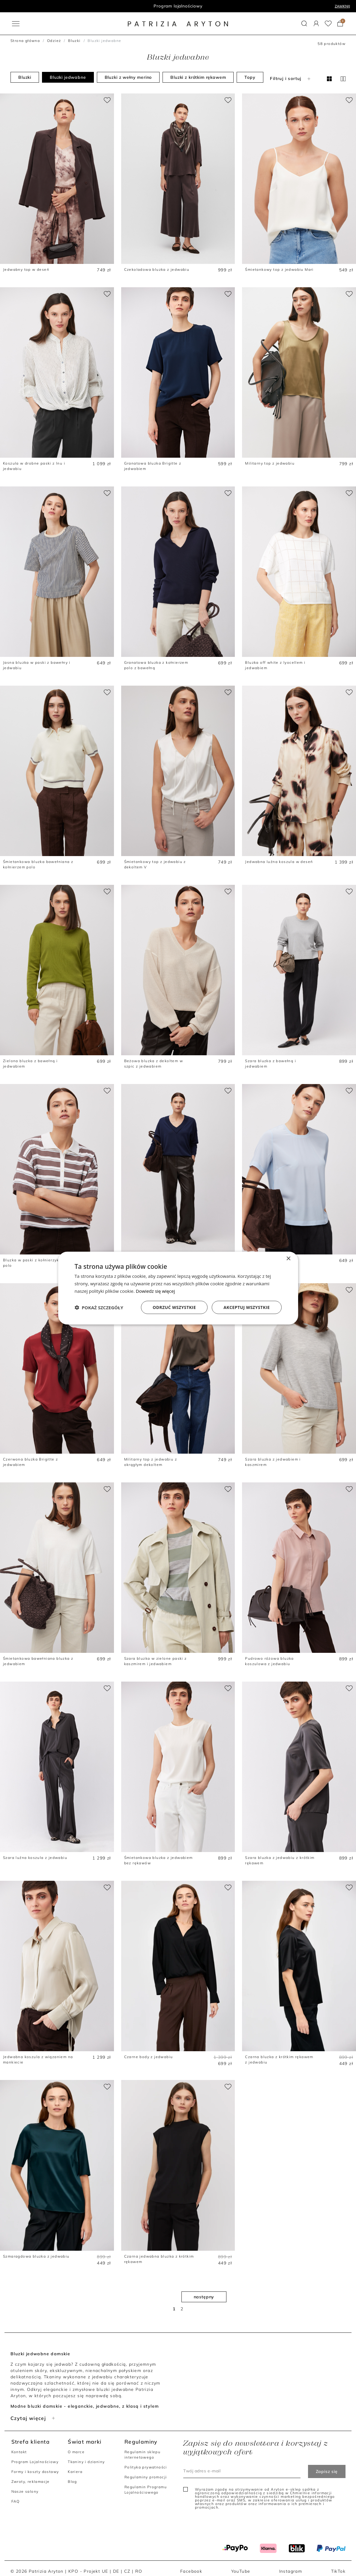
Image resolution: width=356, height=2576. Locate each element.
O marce (76, 2452)
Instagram (290, 2571)
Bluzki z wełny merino (128, 77)
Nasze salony (25, 2491)
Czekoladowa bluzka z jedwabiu (157, 269)
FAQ (15, 2501)
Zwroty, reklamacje (30, 2481)
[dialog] (178, 1288)
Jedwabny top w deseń (26, 269)
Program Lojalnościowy (34, 2461)
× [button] (288, 1259)
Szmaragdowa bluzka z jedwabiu (36, 2256)
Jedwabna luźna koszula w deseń (279, 861)
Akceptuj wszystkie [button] (246, 1307)
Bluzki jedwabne (68, 77)
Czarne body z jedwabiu (148, 2057)
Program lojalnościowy (178, 6)
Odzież (54, 40)
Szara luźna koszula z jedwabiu (35, 1857)
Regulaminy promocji (145, 2477)
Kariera (75, 2471)
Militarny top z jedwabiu (270, 463)
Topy (249, 77)
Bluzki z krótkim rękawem (198, 77)
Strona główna (25, 40)
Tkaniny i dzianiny (86, 2461)
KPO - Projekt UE (88, 2571)
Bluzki (74, 40)
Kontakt (19, 2452)
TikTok (338, 2571)
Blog (72, 2481)
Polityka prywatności (145, 2467)
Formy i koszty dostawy (35, 2471)
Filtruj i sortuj (291, 78)
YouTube (240, 2571)
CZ (127, 2571)
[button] (304, 23)
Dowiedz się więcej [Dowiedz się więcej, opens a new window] (155, 1291)
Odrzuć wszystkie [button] (174, 1307)
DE (116, 2571)
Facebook (191, 2571)
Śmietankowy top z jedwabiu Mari (279, 269)
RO (138, 2571)
